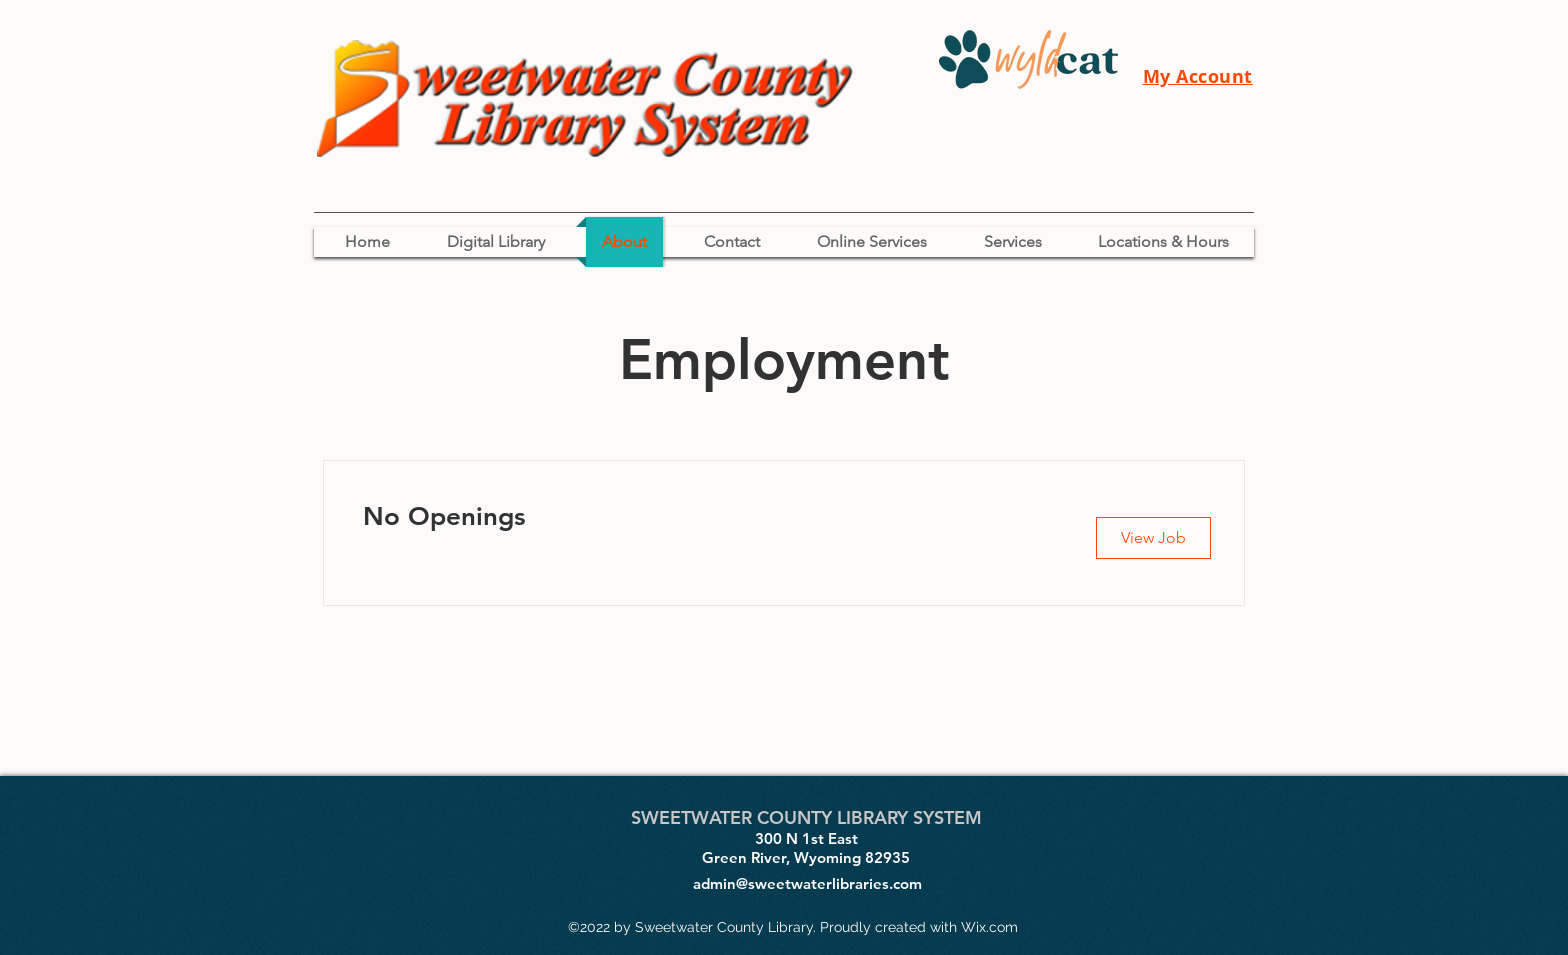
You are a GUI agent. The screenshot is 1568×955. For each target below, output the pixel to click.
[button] (1153, 538)
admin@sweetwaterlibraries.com (807, 883)
